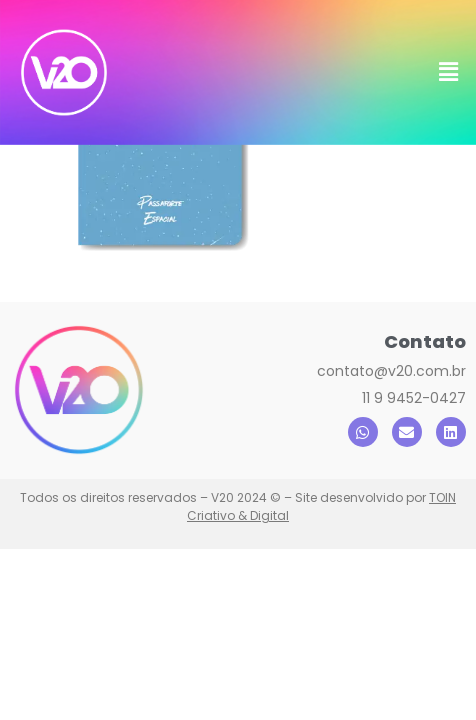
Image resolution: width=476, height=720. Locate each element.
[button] (449, 72)
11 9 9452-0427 (414, 484)
